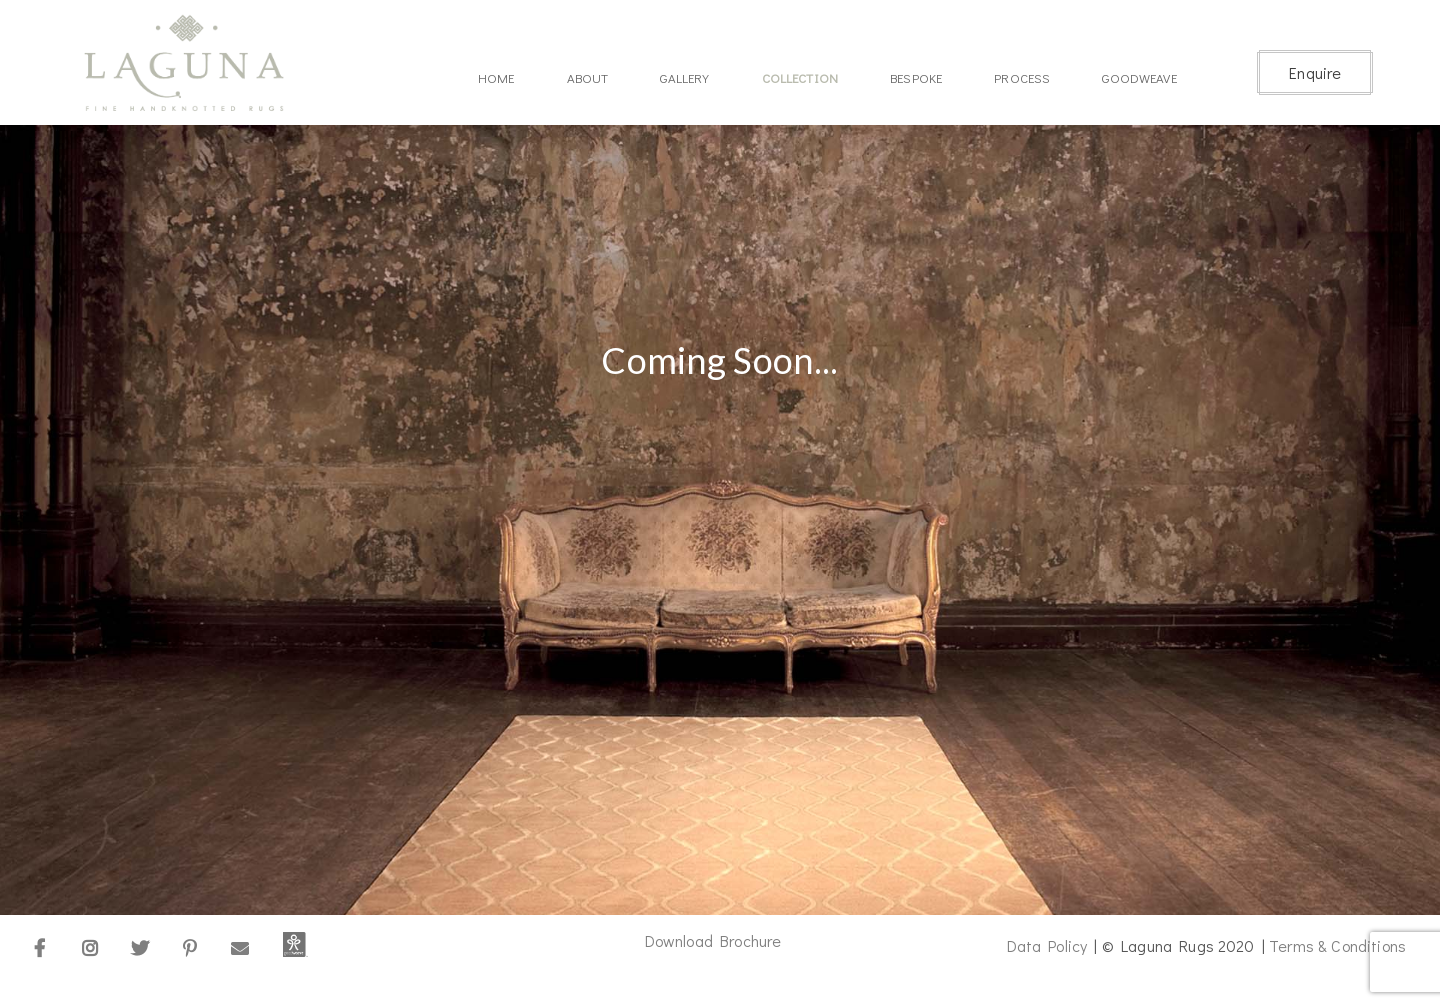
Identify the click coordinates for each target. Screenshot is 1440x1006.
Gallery (684, 77)
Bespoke (916, 77)
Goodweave (1139, 77)
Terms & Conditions (1337, 945)
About (588, 77)
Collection (800, 77)
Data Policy (1047, 945)
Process (1022, 77)
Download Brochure (713, 940)
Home (496, 77)
